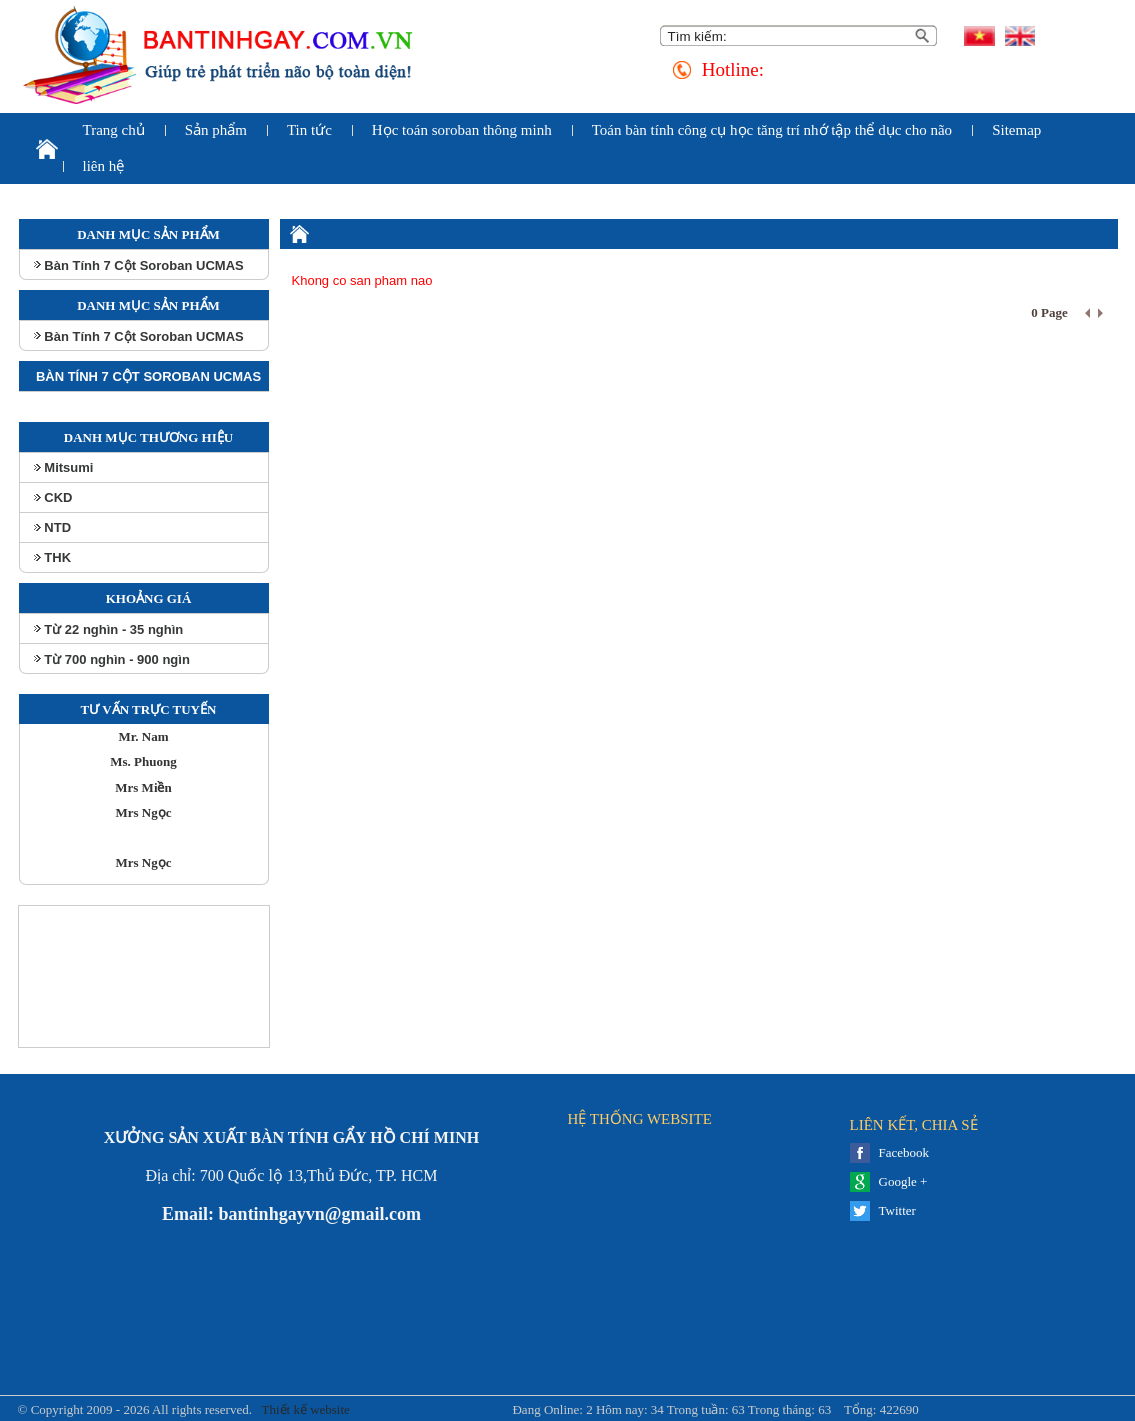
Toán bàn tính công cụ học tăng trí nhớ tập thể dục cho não (772, 130)
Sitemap (1016, 130)
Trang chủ (114, 130)
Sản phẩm (216, 130)
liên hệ (104, 166)
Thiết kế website (303, 1409)
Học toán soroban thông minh (462, 130)
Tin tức (309, 130)
